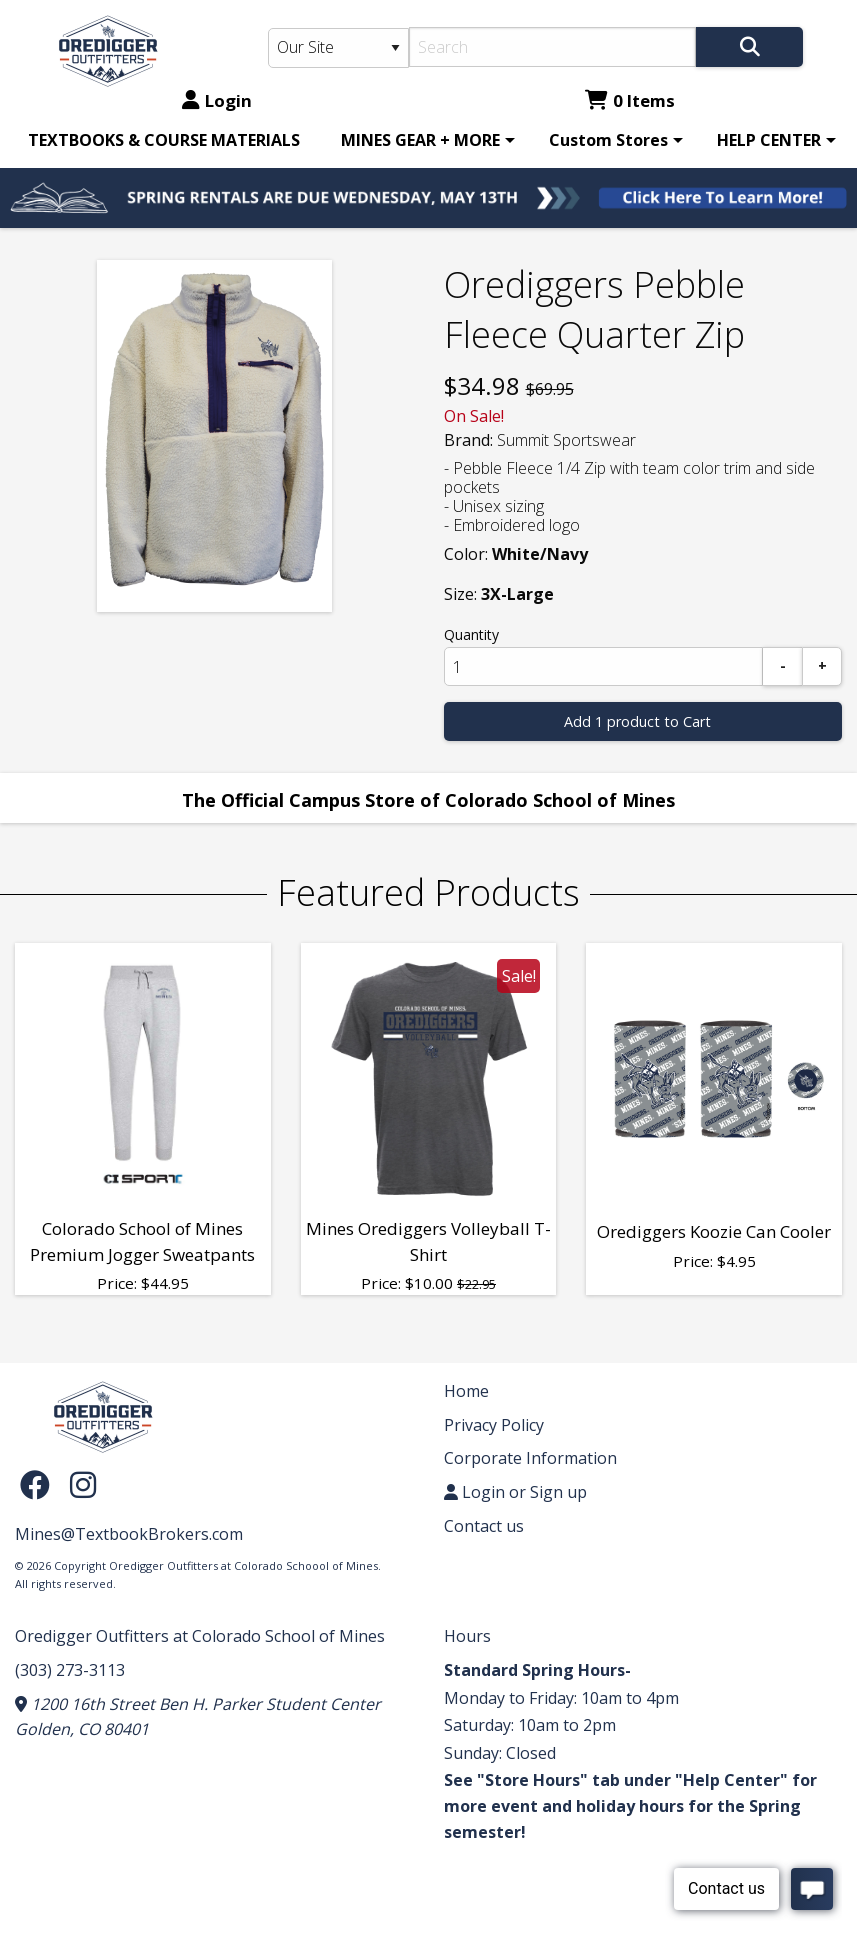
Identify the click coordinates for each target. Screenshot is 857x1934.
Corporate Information (530, 1458)
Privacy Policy (494, 1425)
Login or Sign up (515, 1492)
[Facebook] (40, 1483)
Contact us (484, 1526)
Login (217, 100)
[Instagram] (83, 1483)
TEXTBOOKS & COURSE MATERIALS (164, 140)
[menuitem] (164, 140)
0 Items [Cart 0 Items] (630, 100)
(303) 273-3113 (70, 1670)
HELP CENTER (769, 140)
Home (466, 1391)
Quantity (471, 634)
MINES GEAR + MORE (420, 140)
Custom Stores (608, 140)
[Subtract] (783, 666)
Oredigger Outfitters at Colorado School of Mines (200, 1636)
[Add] (822, 666)
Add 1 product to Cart (637, 721)
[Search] (552, 47)
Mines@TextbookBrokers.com (129, 1534)
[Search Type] (338, 48)
